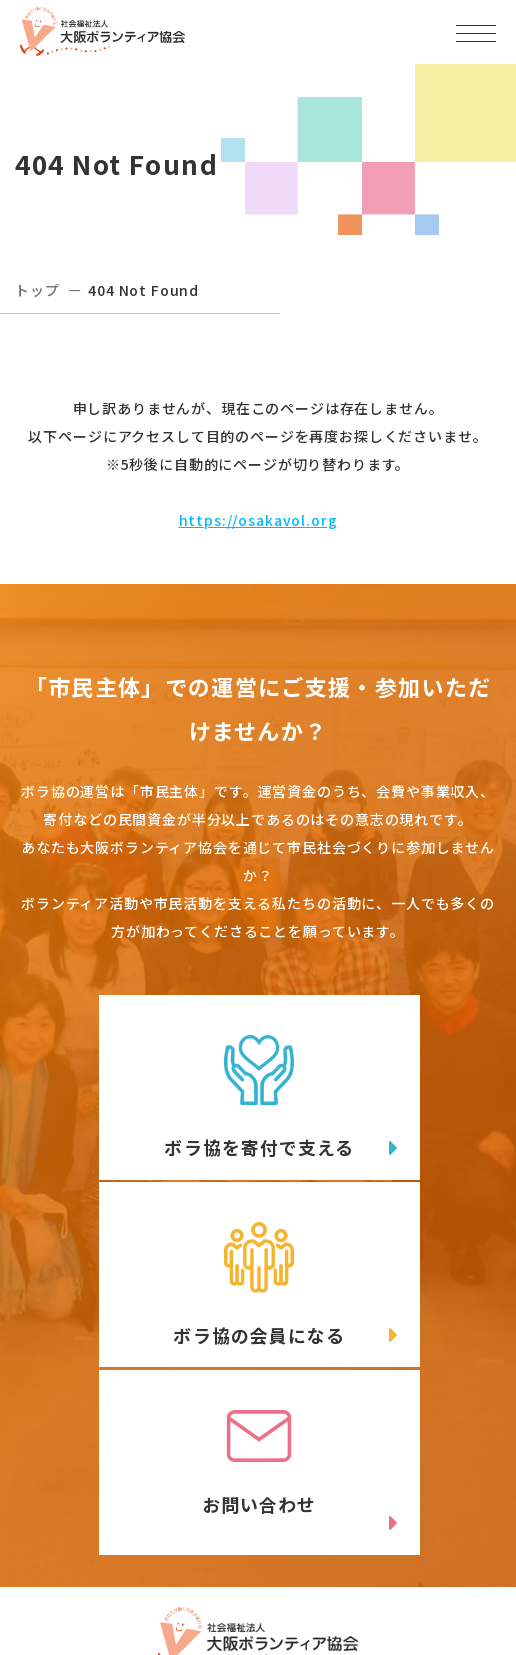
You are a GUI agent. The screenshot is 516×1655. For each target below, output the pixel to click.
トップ (37, 290)
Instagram (149, 1591)
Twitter (148, 1550)
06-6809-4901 (112, 1506)
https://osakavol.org (258, 520)
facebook (397, 1550)
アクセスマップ (385, 1474)
